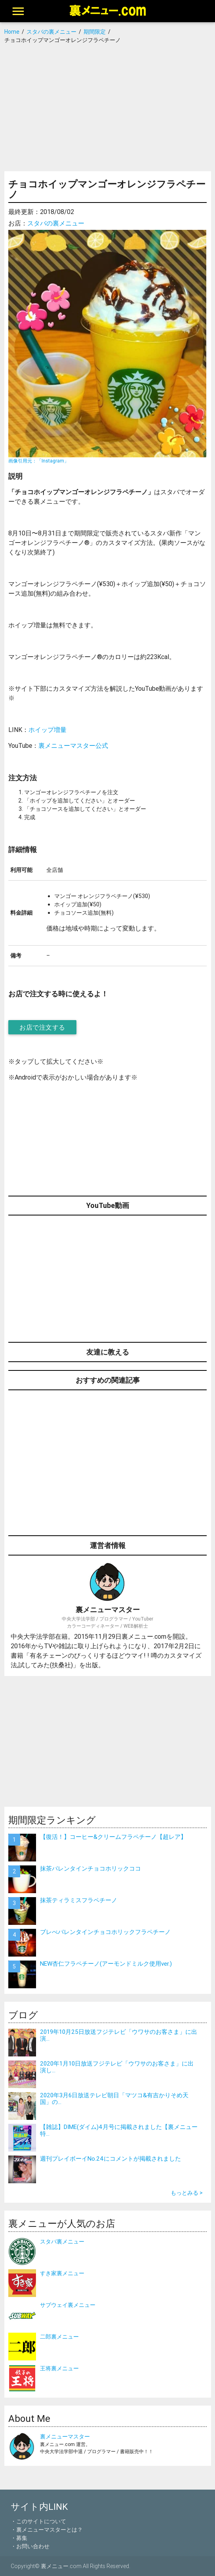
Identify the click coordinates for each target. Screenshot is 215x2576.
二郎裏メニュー (59, 2336)
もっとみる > (187, 2192)
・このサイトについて (38, 2521)
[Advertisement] (107, 107)
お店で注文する (42, 1027)
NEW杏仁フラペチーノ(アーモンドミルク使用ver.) (106, 1963)
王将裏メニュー (59, 2368)
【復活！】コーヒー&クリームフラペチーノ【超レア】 (113, 1836)
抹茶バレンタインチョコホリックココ (90, 1868)
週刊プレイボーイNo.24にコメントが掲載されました (110, 2158)
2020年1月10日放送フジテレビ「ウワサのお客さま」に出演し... (117, 2067)
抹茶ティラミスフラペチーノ (78, 1900)
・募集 (19, 2538)
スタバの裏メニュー (55, 223)
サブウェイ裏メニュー (67, 2304)
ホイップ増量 (48, 730)
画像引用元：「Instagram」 (38, 461)
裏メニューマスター (65, 2436)
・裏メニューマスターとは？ (47, 2529)
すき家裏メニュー (62, 2273)
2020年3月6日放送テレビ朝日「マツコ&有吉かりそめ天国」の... (114, 2098)
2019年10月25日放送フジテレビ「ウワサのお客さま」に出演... (118, 2035)
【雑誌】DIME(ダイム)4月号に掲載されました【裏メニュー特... (119, 2130)
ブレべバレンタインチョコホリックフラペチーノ (105, 1932)
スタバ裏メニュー (62, 2241)
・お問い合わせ (30, 2546)
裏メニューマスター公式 (73, 745)
